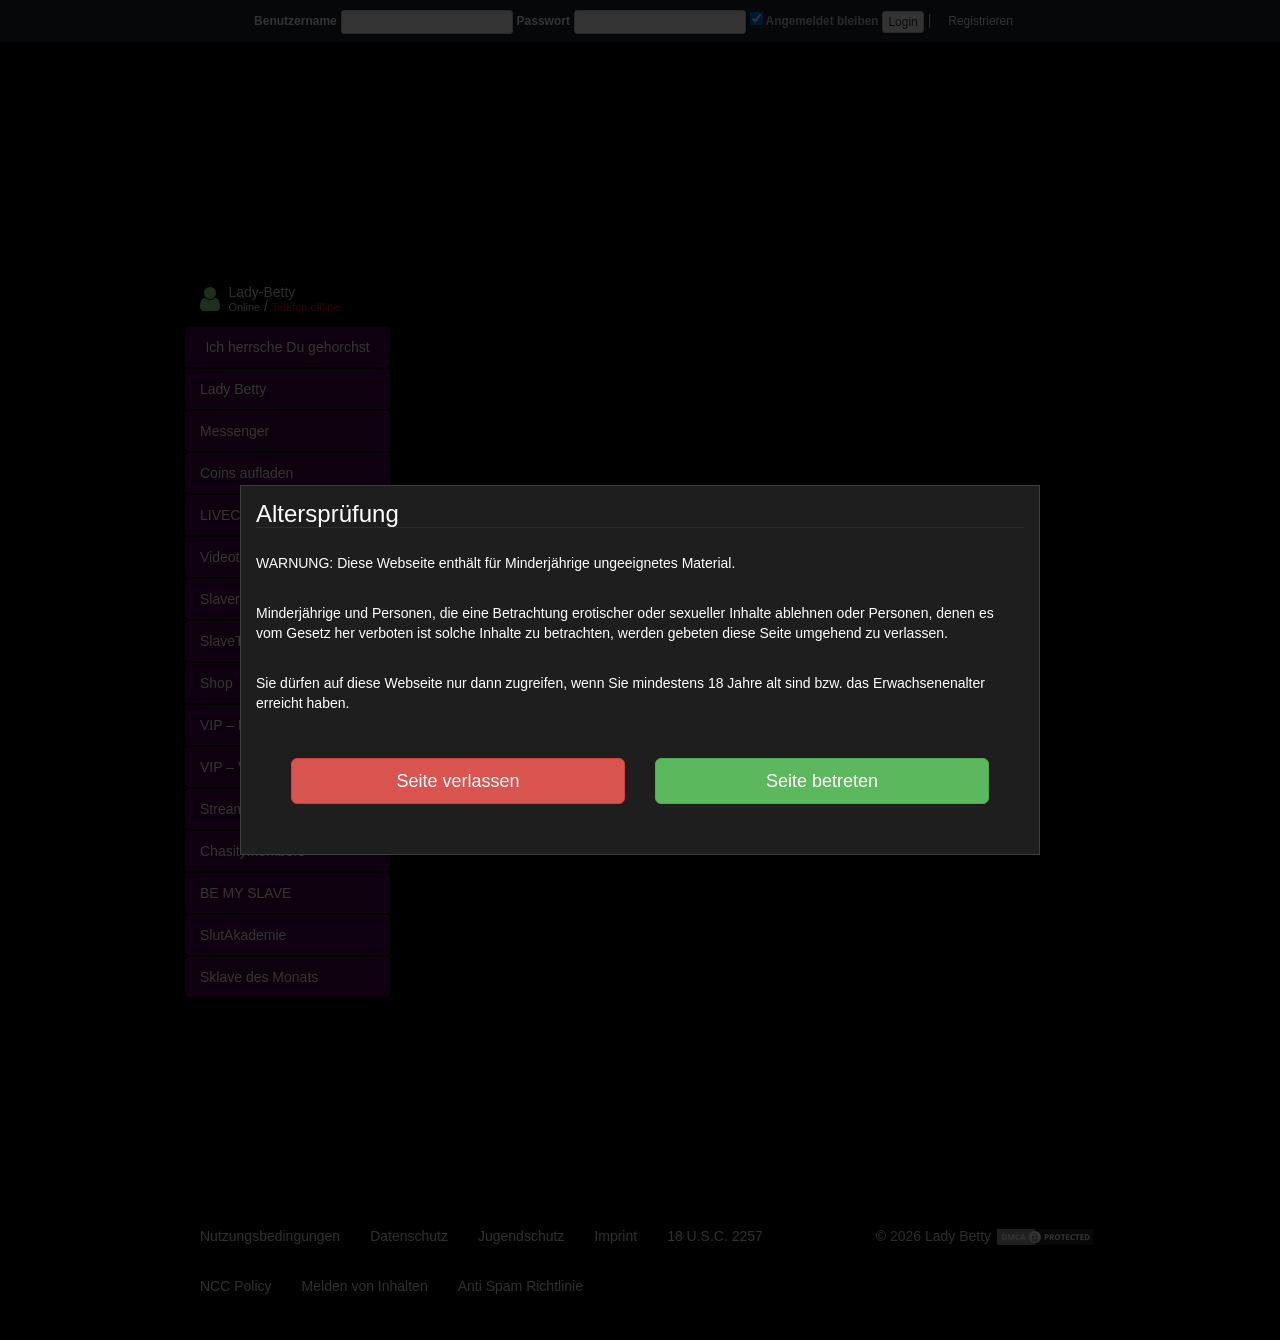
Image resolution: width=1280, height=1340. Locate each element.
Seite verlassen (457, 781)
